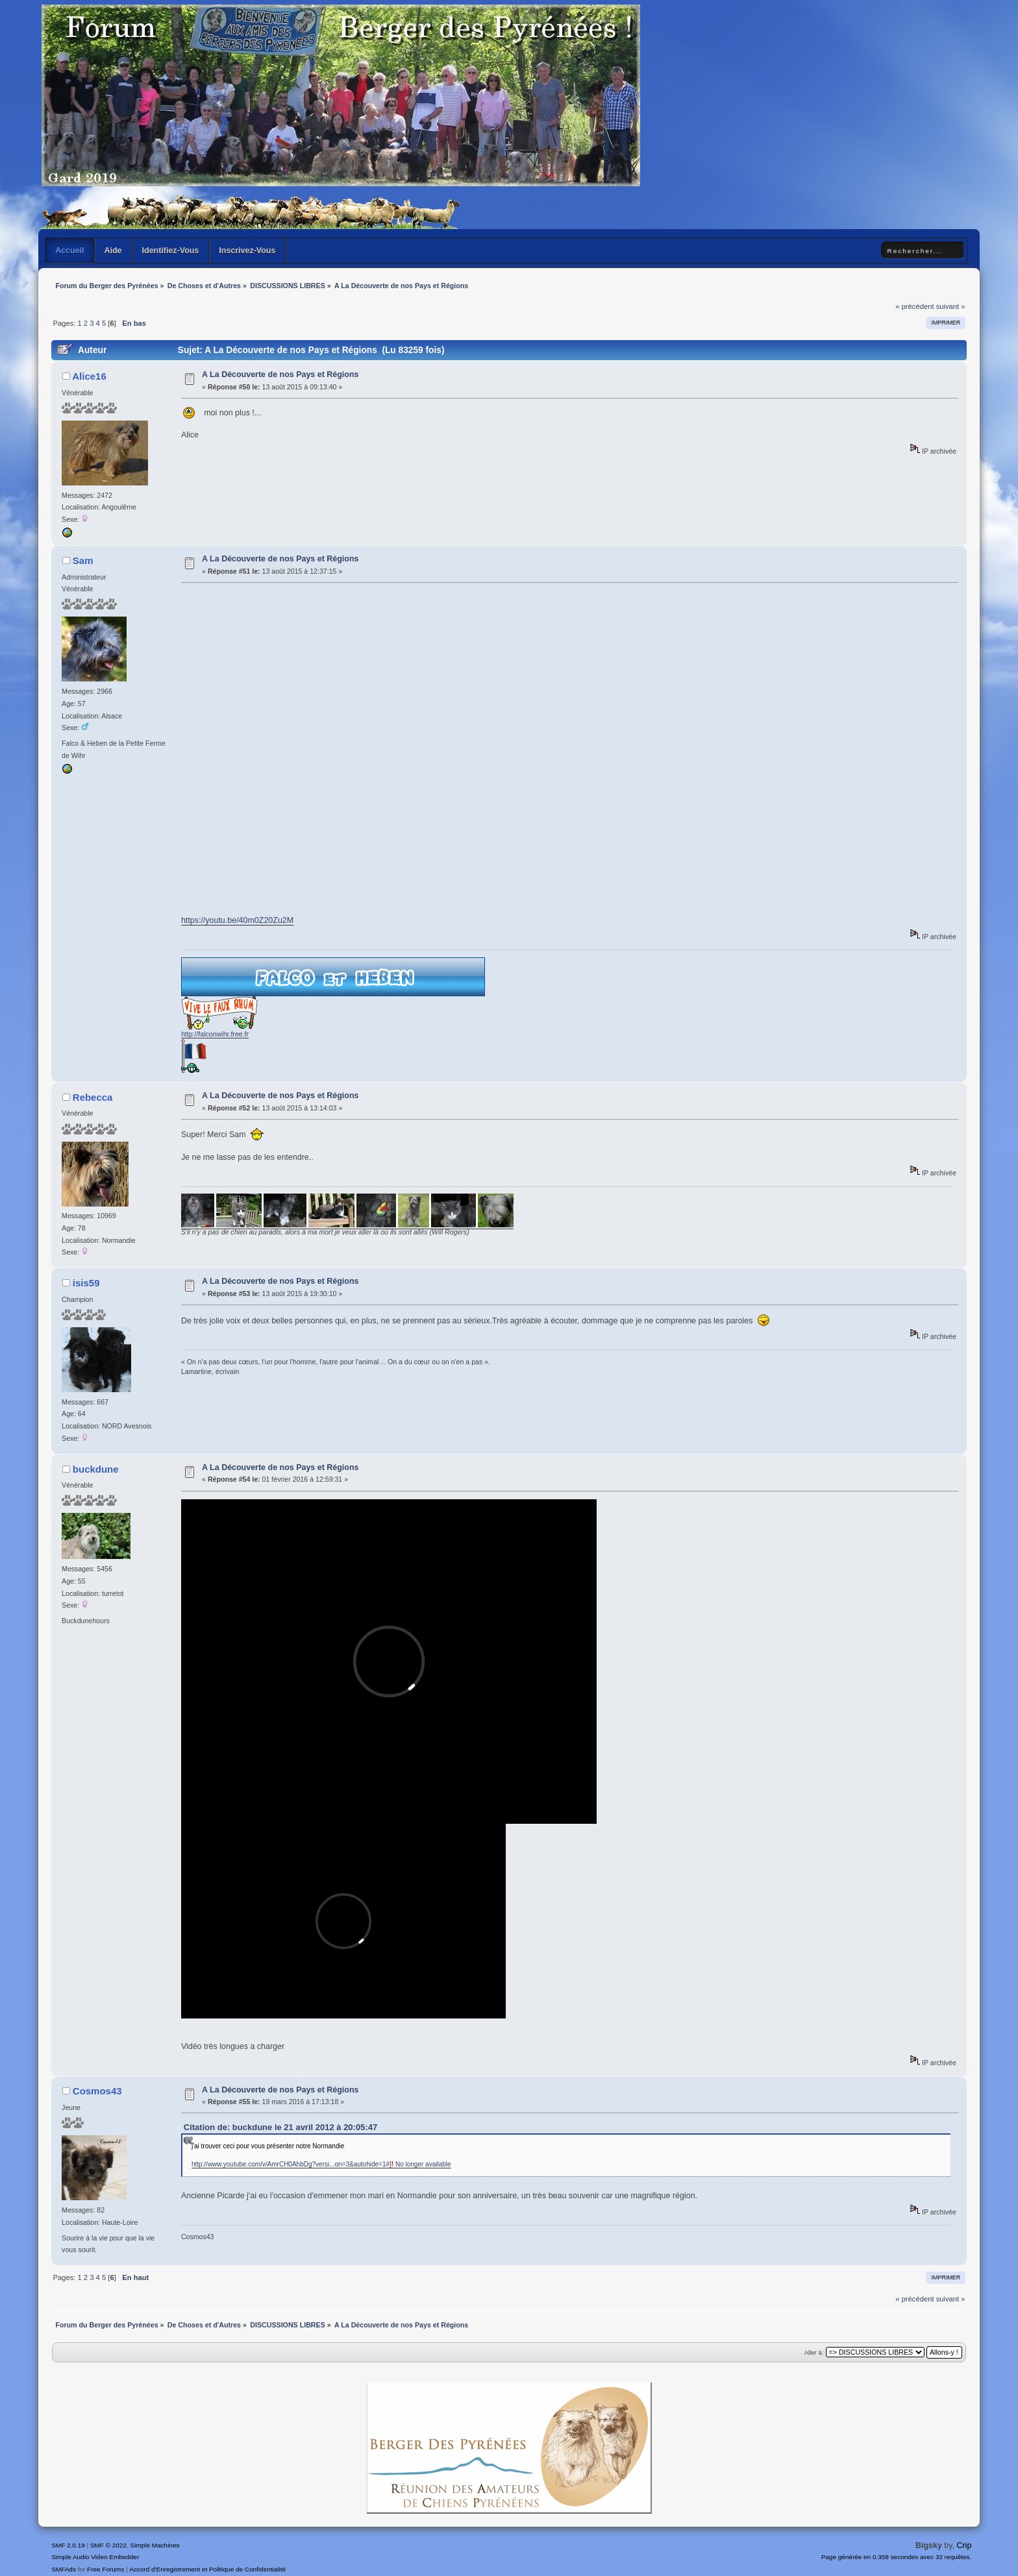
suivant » (950, 306)
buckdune (96, 1469)
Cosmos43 (97, 2090)
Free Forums (105, 2569)
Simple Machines (155, 2545)
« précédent (914, 306)
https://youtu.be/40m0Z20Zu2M (237, 920)
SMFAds (63, 2569)
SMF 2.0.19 (68, 2545)
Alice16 (89, 376)
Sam (83, 560)
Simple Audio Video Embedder (95, 2556)
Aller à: (814, 2352)
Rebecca (93, 1097)
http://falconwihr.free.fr (215, 1034)
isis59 (86, 1282)
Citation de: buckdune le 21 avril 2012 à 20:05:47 (280, 2127)
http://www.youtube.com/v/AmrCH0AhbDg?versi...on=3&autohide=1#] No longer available (321, 2164)
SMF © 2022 (108, 2545)
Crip (963, 2545)
